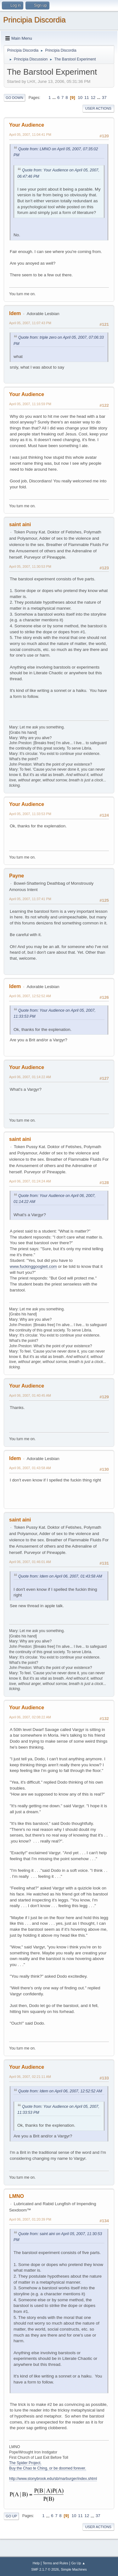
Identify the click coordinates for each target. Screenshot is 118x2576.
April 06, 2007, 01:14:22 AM (30, 1077)
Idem (15, 313)
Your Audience (26, 125)
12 (93, 97)
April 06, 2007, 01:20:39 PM (30, 2219)
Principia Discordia (34, 19)
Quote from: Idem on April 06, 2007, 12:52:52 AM (60, 2091)
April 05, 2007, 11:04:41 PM (30, 134)
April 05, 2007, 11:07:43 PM (30, 323)
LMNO (16, 2196)
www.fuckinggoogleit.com (33, 1266)
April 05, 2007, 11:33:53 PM (30, 814)
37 (104, 97)
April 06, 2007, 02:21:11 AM (30, 2077)
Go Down (14, 98)
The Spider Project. (25, 2463)
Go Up (11, 2516)
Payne (16, 875)
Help (36, 2563)
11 (86, 97)
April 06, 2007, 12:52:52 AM (30, 996)
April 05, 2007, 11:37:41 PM (30, 899)
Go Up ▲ (78, 2563)
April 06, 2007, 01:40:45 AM (30, 1395)
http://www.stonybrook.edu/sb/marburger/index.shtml (53, 2478)
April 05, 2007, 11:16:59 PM (30, 404)
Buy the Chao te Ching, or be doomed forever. (47, 2468)
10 (80, 97)
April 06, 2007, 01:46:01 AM (30, 1562)
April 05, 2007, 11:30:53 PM (30, 566)
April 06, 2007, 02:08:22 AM (30, 1717)
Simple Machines (74, 2569)
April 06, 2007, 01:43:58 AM (30, 1468)
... (54, 97)
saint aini (20, 524)
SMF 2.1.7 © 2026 (45, 2569)
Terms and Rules (55, 2563)
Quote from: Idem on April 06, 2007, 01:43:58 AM (60, 1576)
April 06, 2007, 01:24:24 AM (30, 1181)
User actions (98, 108)
